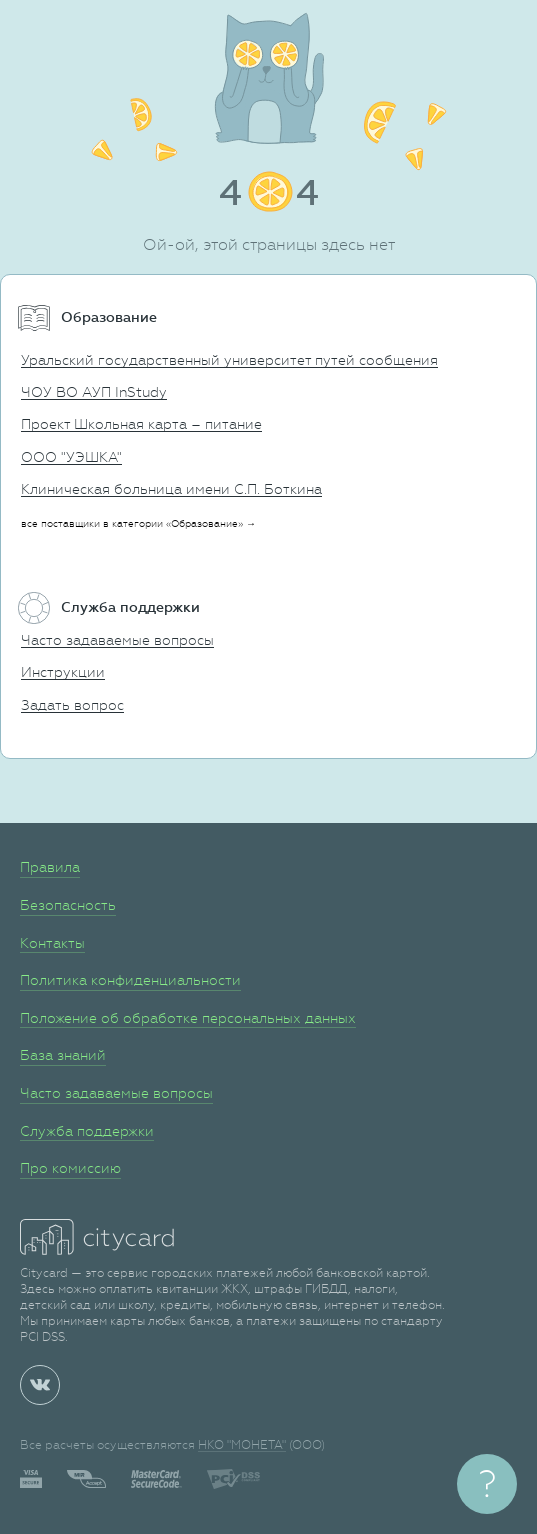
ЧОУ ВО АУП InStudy (94, 392)
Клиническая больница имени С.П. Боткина (171, 489)
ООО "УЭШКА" (71, 457)
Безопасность (68, 905)
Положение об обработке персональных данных (188, 1018)
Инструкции (63, 672)
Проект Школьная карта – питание (141, 424)
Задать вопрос (72, 705)
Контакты (52, 943)
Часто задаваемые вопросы (117, 640)
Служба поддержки (87, 1131)
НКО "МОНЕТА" (242, 1445)
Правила (50, 867)
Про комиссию (70, 1168)
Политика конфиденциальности (130, 980)
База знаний (63, 1055)
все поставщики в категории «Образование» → (138, 523)
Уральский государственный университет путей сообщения (229, 360)
